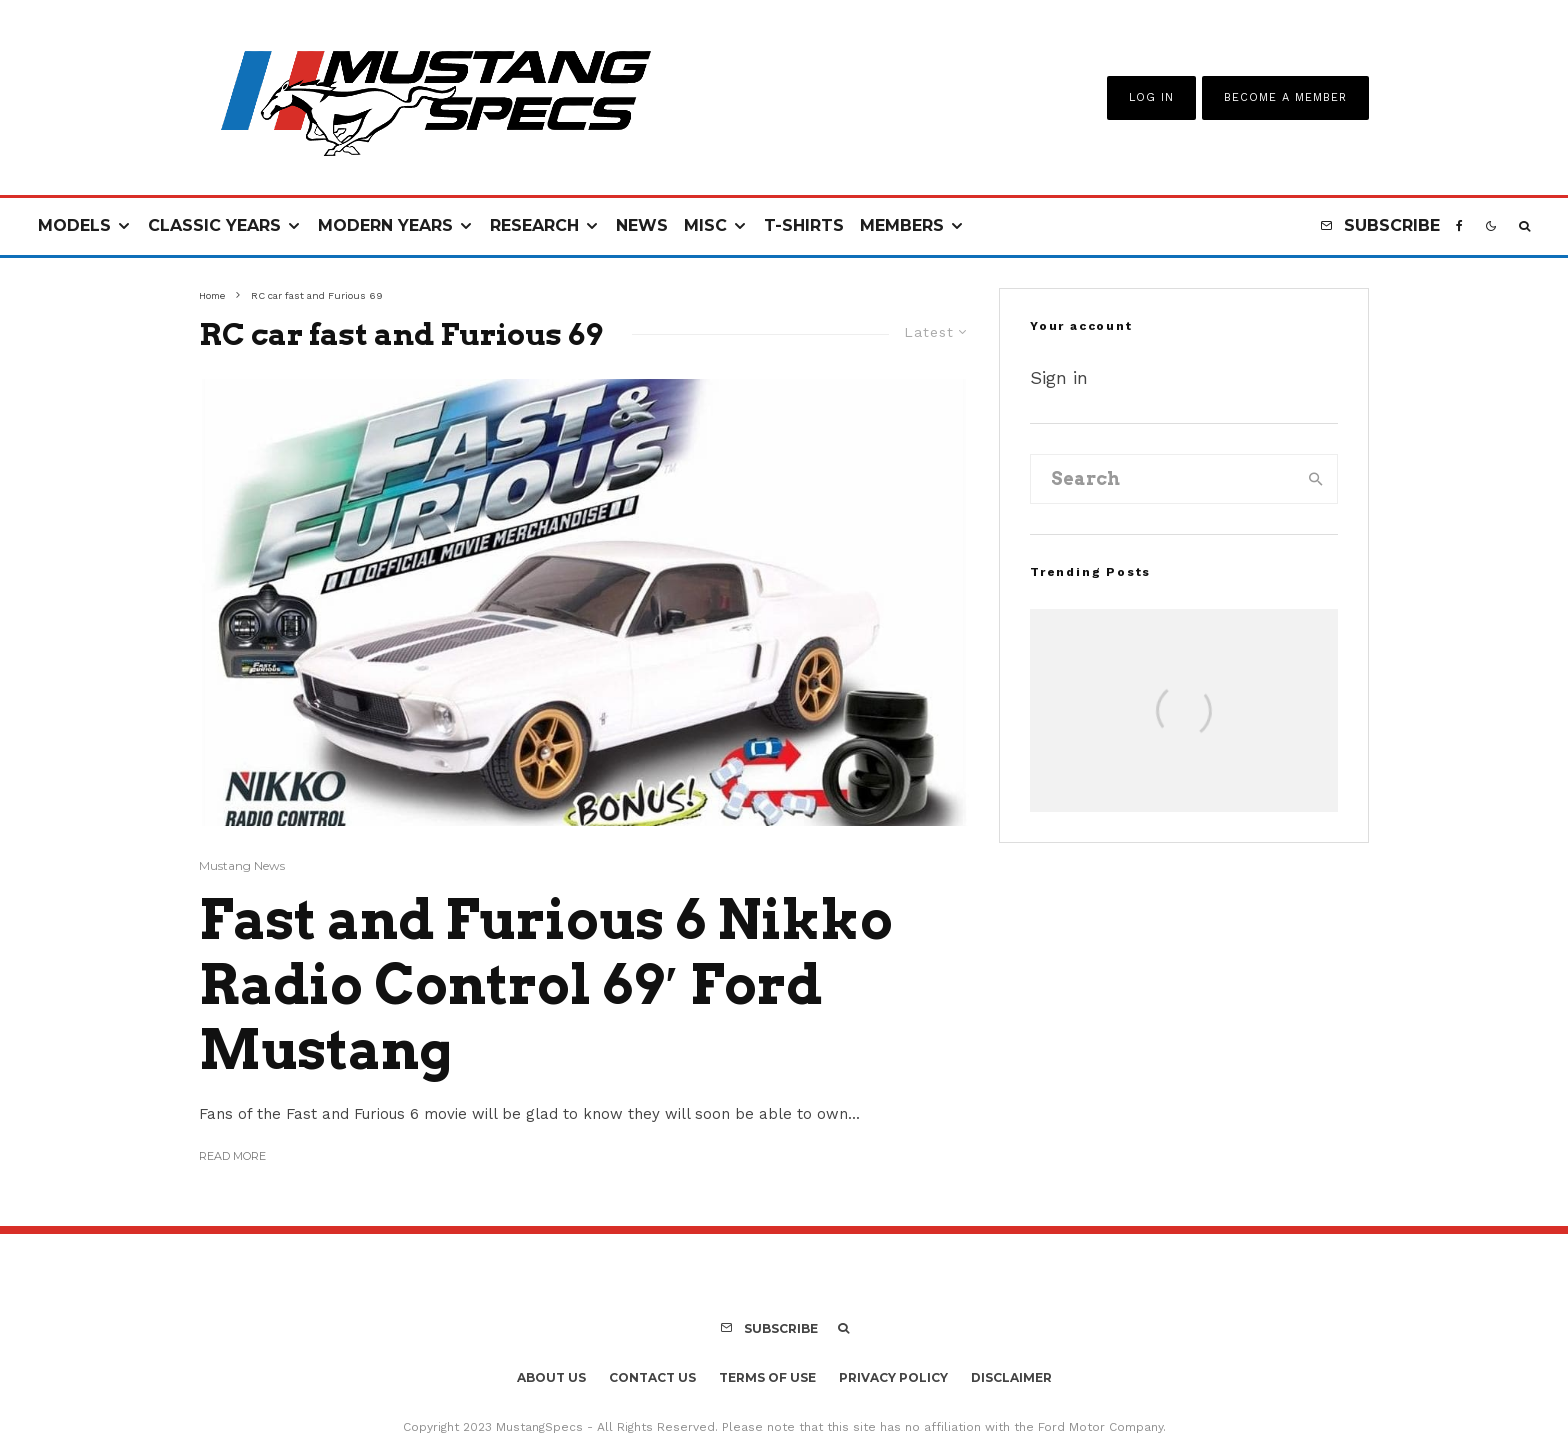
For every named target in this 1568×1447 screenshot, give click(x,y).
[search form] (1163, 479)
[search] (1316, 479)
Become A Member (1285, 97)
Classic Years (214, 225)
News (642, 225)
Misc (705, 225)
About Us (551, 1377)
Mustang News (242, 865)
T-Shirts (804, 225)
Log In (1151, 97)
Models (74, 225)
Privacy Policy (893, 1377)
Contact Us (652, 1377)
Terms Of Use (767, 1377)
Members (902, 225)
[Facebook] (1459, 226)
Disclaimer (1011, 1377)
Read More (232, 1156)
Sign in (1059, 377)
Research (534, 225)
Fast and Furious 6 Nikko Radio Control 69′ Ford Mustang (546, 985)
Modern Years (385, 225)
